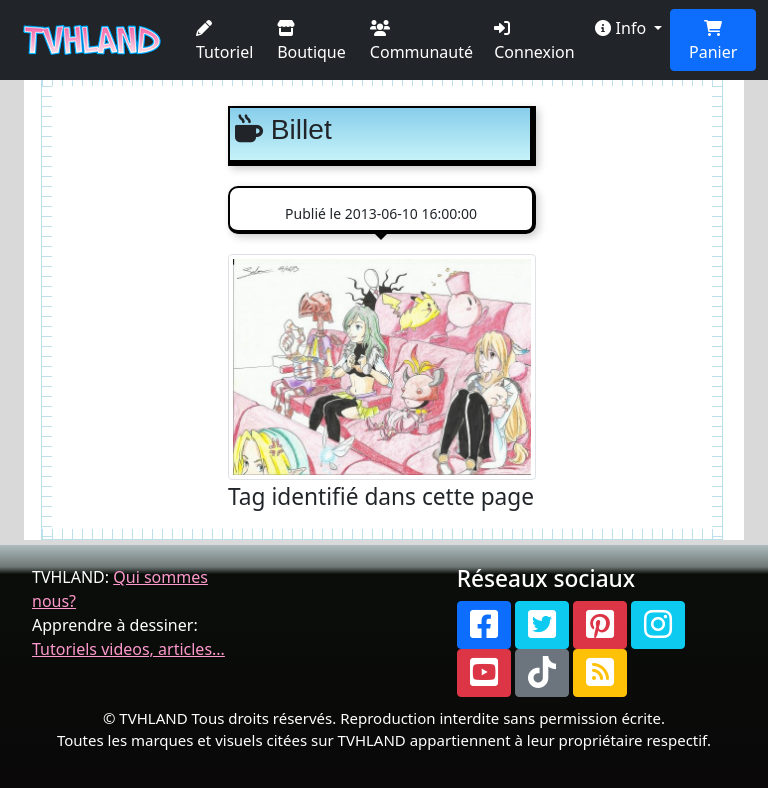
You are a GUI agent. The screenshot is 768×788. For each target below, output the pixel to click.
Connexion (534, 41)
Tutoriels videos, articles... (128, 649)
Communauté (421, 41)
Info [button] (622, 28)
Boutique (311, 41)
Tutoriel (224, 41)
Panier (713, 41)
